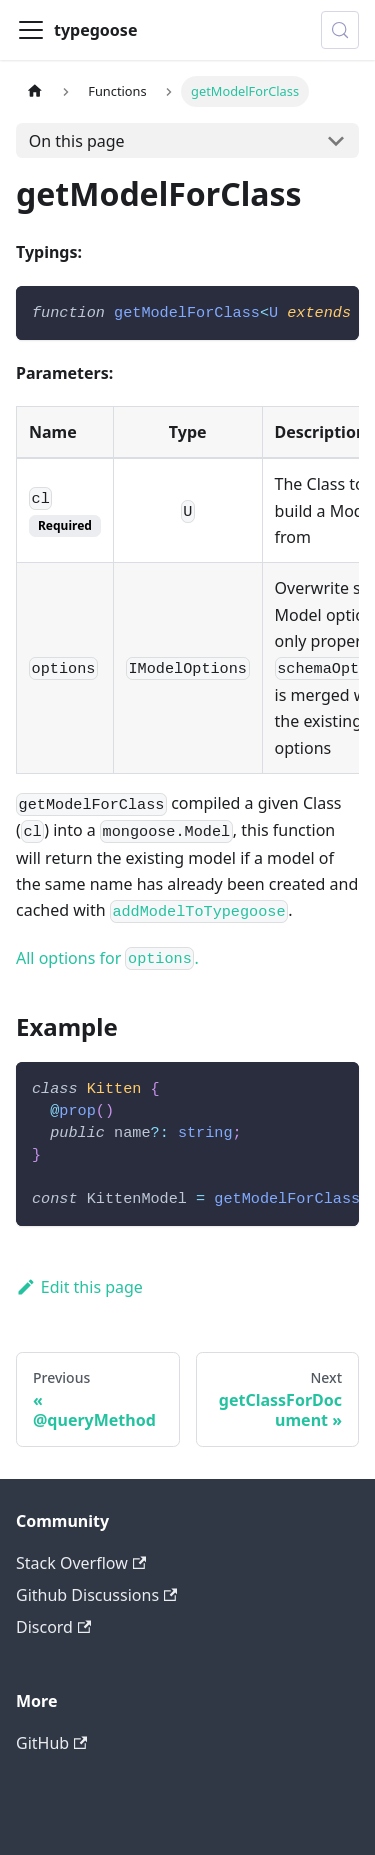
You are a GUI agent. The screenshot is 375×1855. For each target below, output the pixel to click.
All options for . (107, 958)
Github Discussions (96, 1595)
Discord (53, 1627)
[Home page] (35, 91)
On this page (77, 141)
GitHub (51, 1743)
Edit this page (79, 1287)
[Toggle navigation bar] (31, 30)
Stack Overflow (81, 1563)
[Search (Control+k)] (340, 30)
